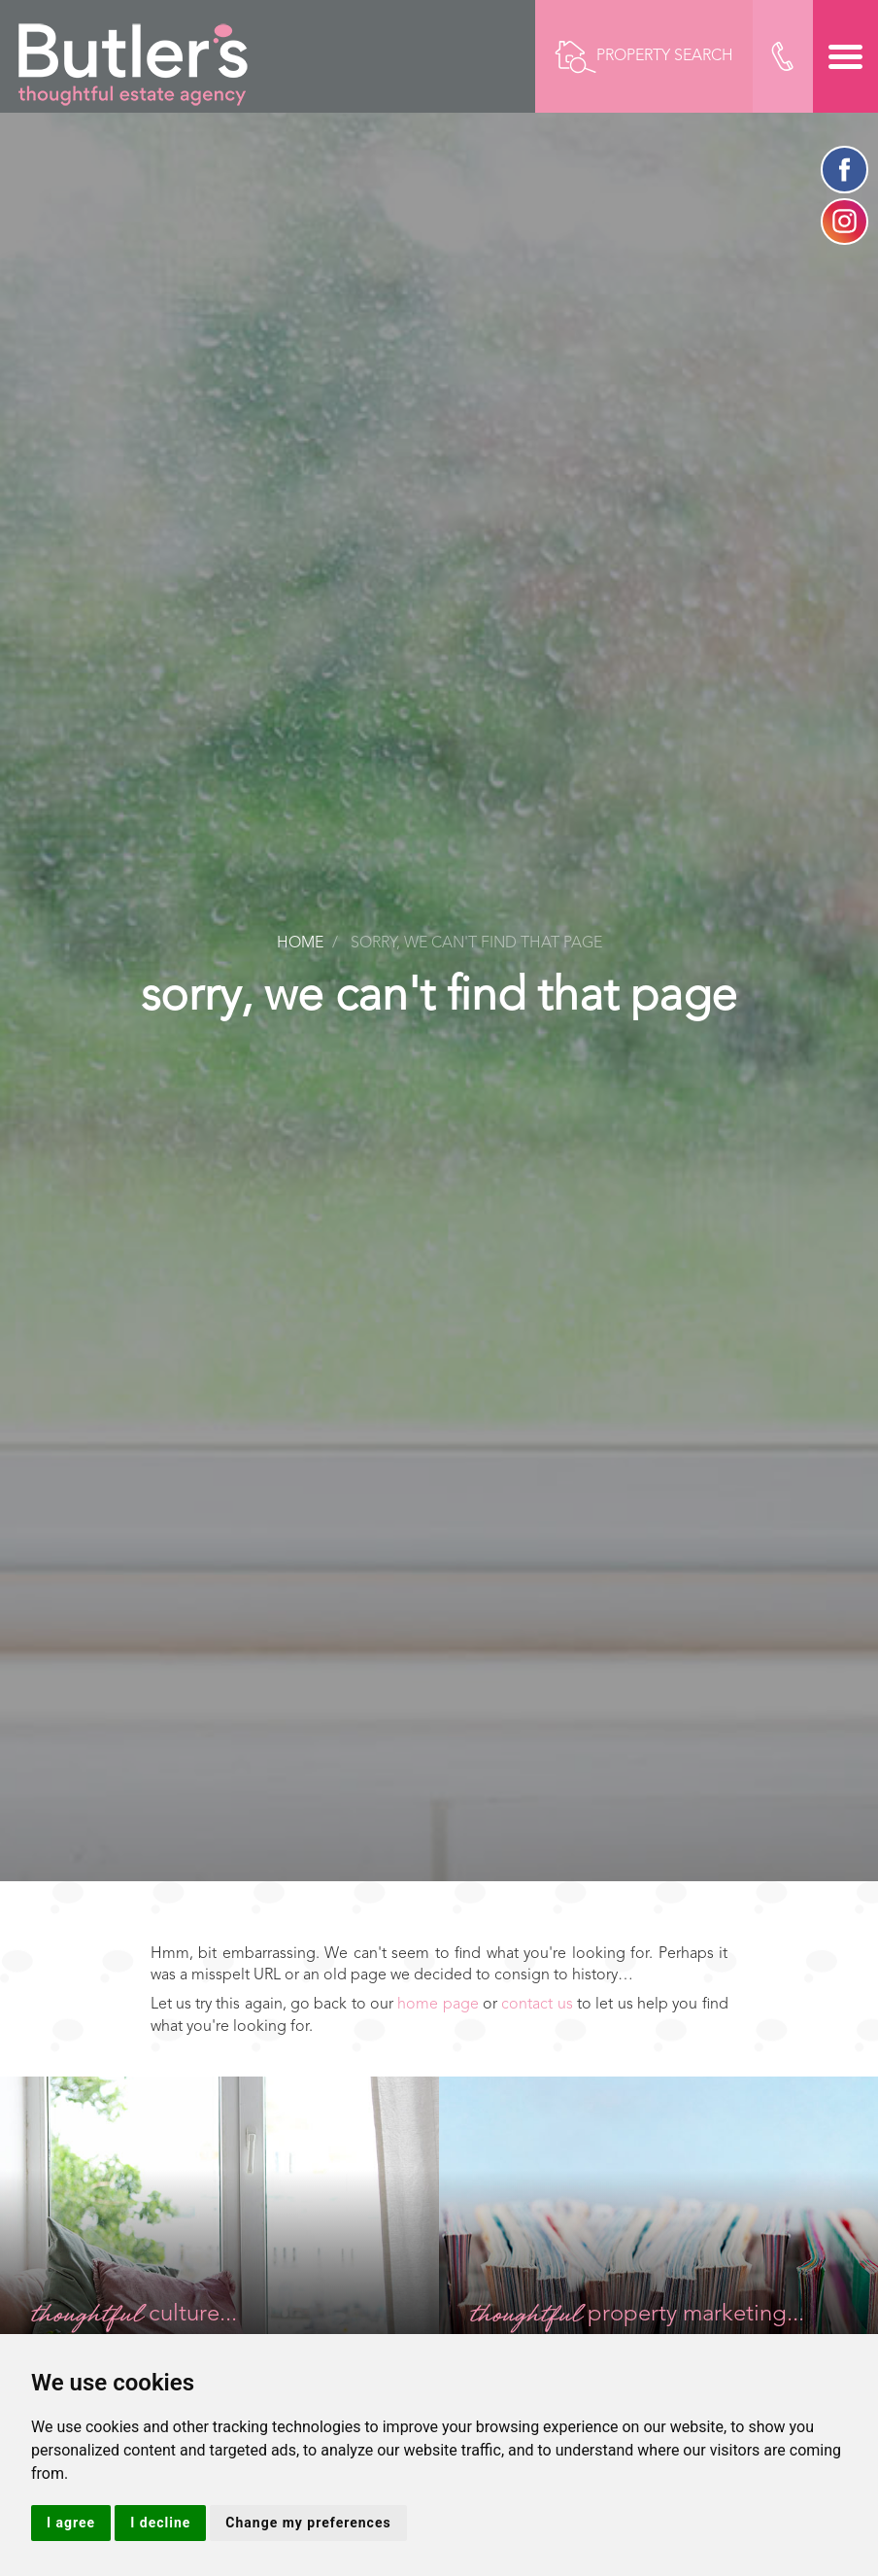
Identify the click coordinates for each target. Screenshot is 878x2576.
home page (437, 2004)
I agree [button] (71, 2522)
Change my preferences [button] (307, 2522)
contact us (536, 2004)
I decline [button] (160, 2522)
